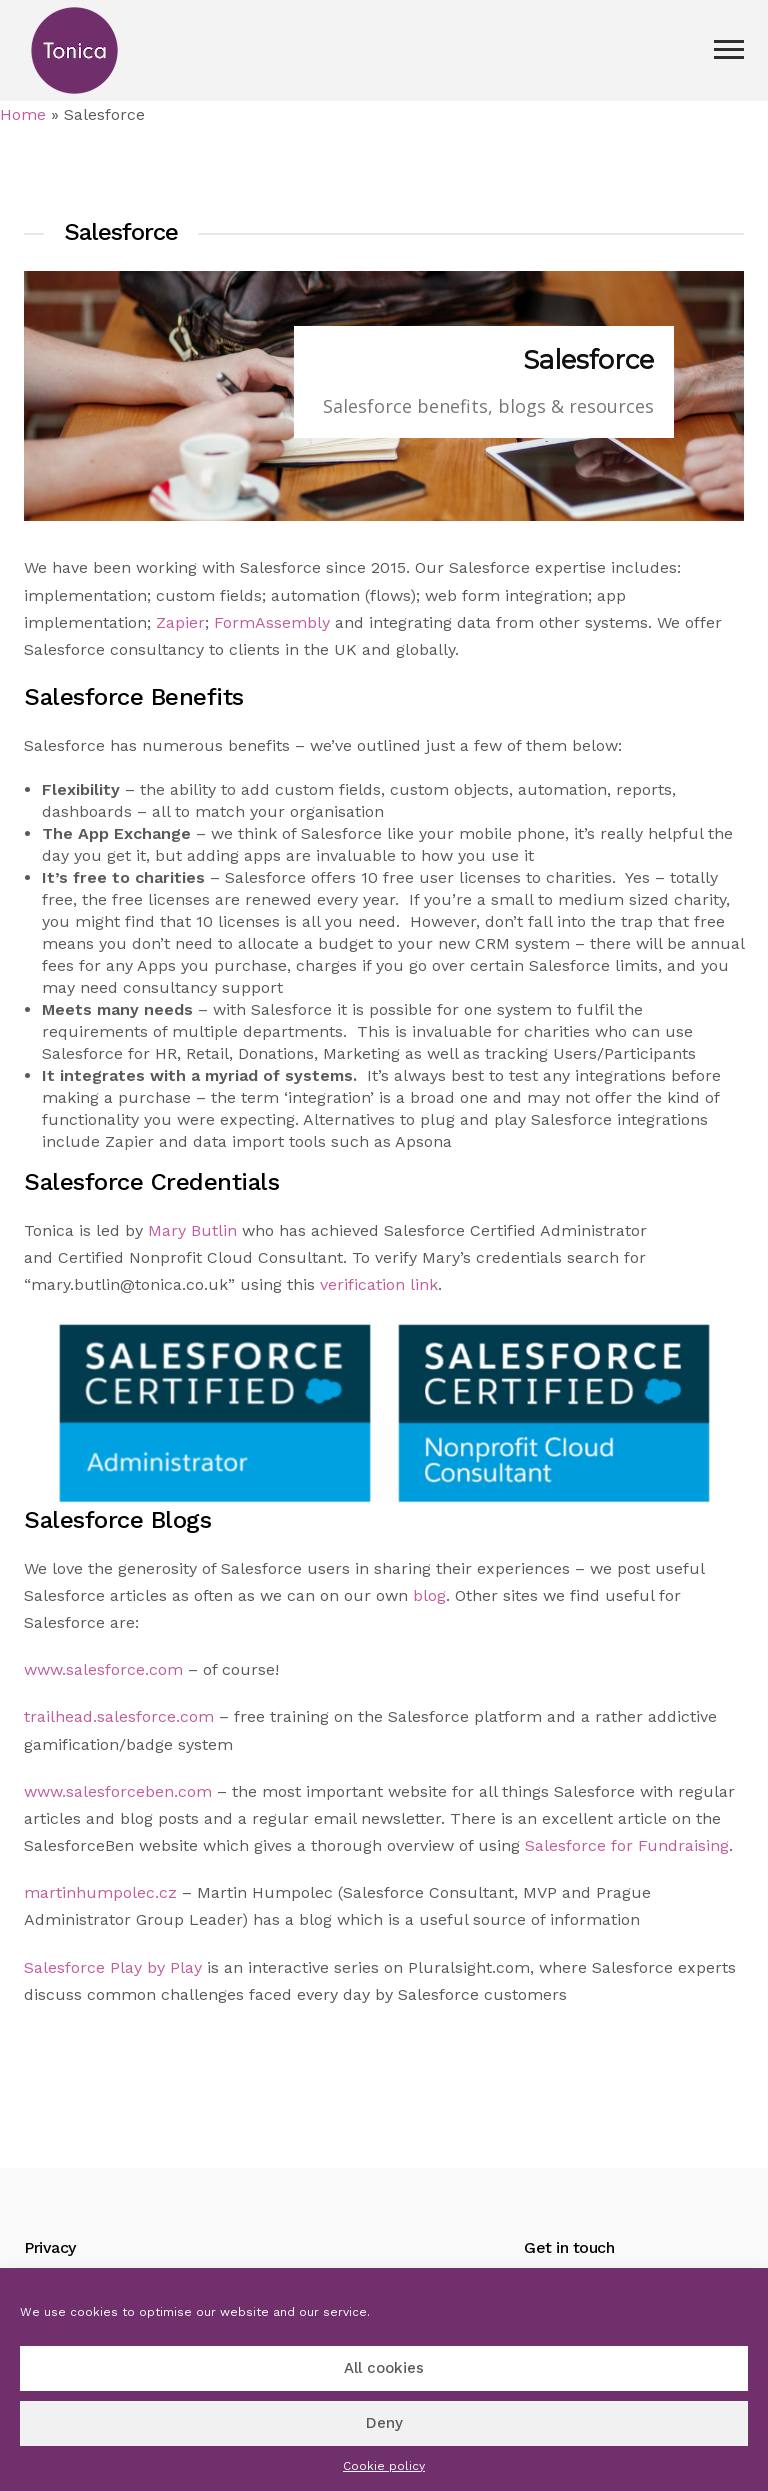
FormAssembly (272, 622)
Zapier (180, 622)
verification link (379, 1284)
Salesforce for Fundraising (627, 1845)
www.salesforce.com (103, 1669)
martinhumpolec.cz (100, 1892)
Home (23, 114)
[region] (384, 396)
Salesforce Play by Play (113, 1967)
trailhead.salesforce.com (119, 1716)
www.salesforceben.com (118, 1791)
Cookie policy (384, 2466)
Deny (384, 2423)
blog (429, 1595)
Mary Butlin (192, 1230)
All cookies (384, 2368)
